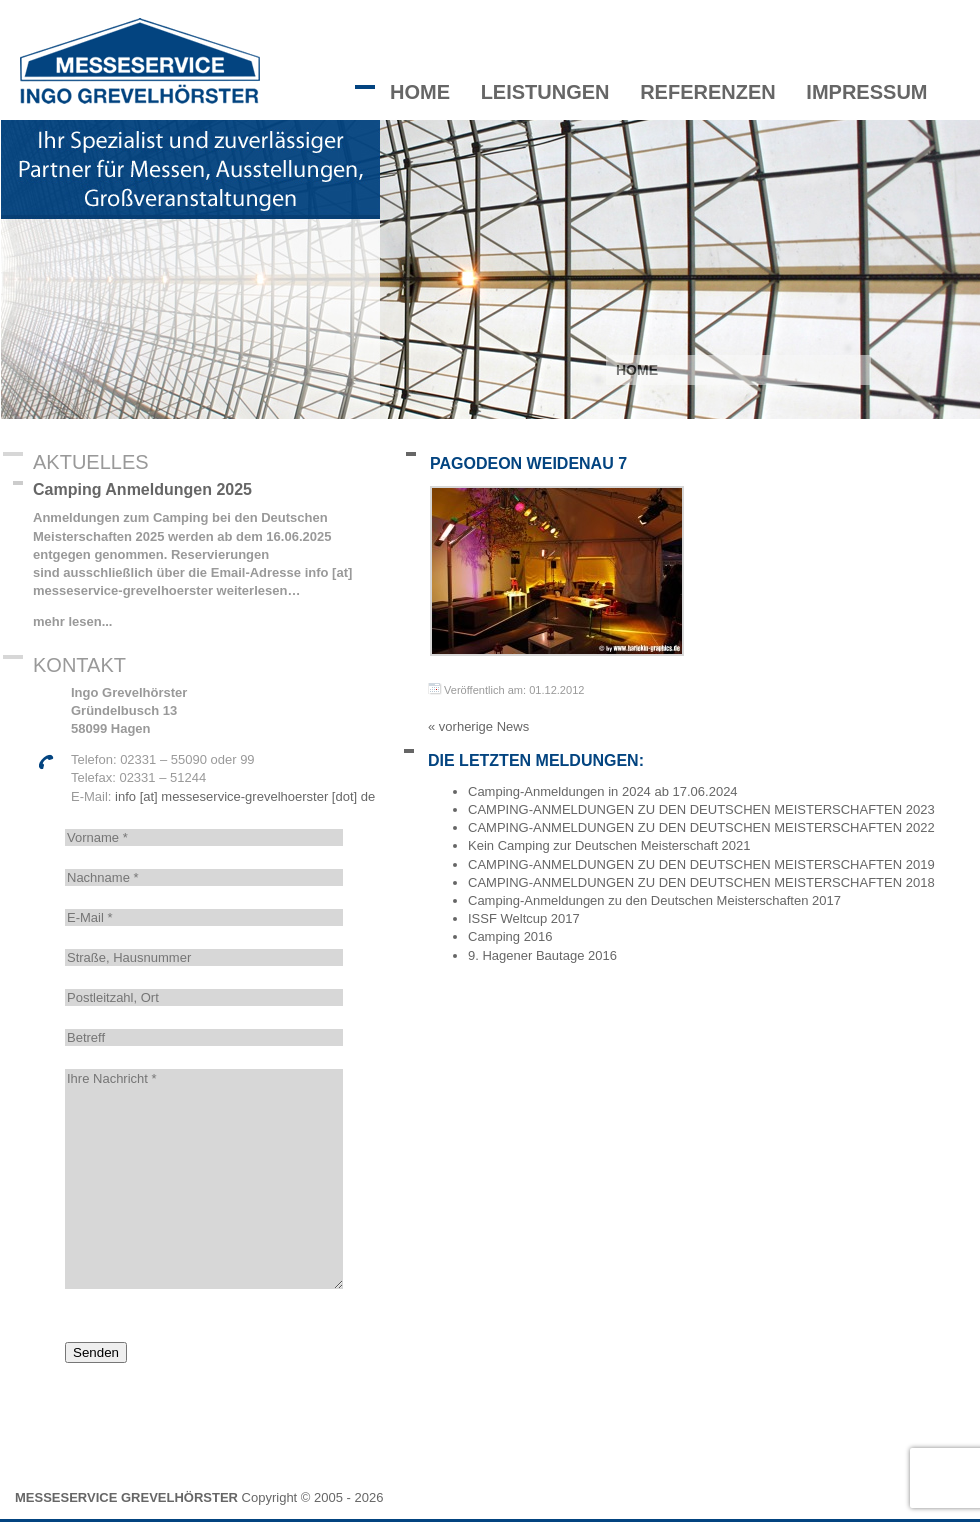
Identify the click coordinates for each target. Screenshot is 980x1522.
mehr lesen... (72, 621)
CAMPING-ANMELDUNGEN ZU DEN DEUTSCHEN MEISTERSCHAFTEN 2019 (701, 864)
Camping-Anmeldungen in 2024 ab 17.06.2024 (603, 791)
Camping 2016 (510, 936)
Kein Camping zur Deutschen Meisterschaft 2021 (609, 845)
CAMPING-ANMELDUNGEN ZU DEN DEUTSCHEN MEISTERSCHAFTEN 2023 (701, 809)
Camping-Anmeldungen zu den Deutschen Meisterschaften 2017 (654, 900)
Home (420, 92)
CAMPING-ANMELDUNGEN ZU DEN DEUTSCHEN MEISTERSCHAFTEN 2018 (701, 882)
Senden (96, 1352)
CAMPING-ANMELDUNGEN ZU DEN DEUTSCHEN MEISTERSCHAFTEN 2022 (701, 827)
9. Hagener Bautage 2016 (542, 955)
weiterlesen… (256, 590)
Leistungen (545, 92)
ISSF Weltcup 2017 (524, 918)
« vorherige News (478, 726)
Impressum (866, 92)
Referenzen (708, 92)
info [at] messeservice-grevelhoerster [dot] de (245, 796)
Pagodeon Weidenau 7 (528, 463)
